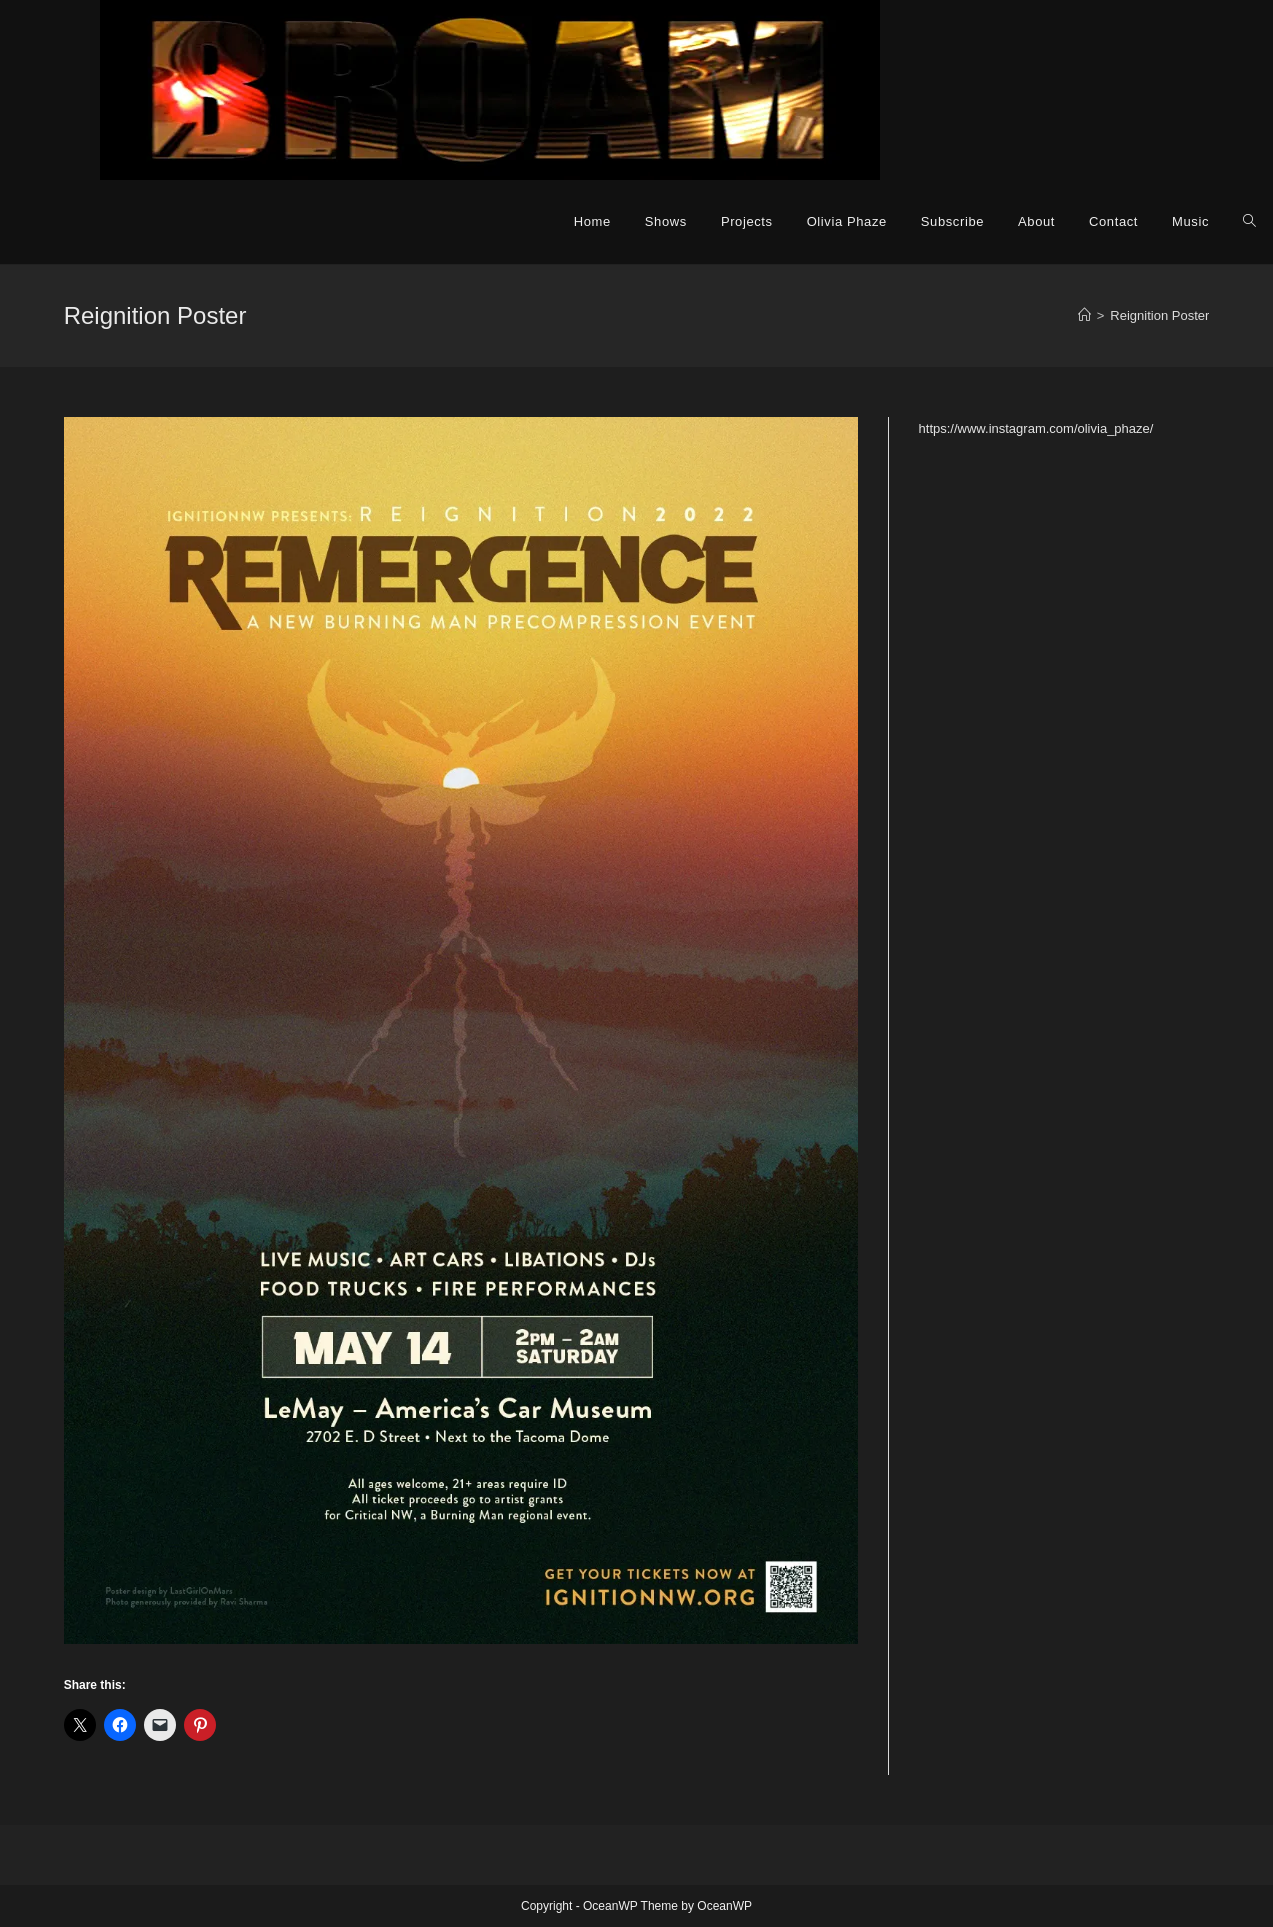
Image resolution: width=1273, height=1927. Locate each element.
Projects (747, 221)
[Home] (1084, 315)
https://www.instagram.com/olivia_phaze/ (1036, 428)
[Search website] (1249, 222)
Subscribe (952, 221)
